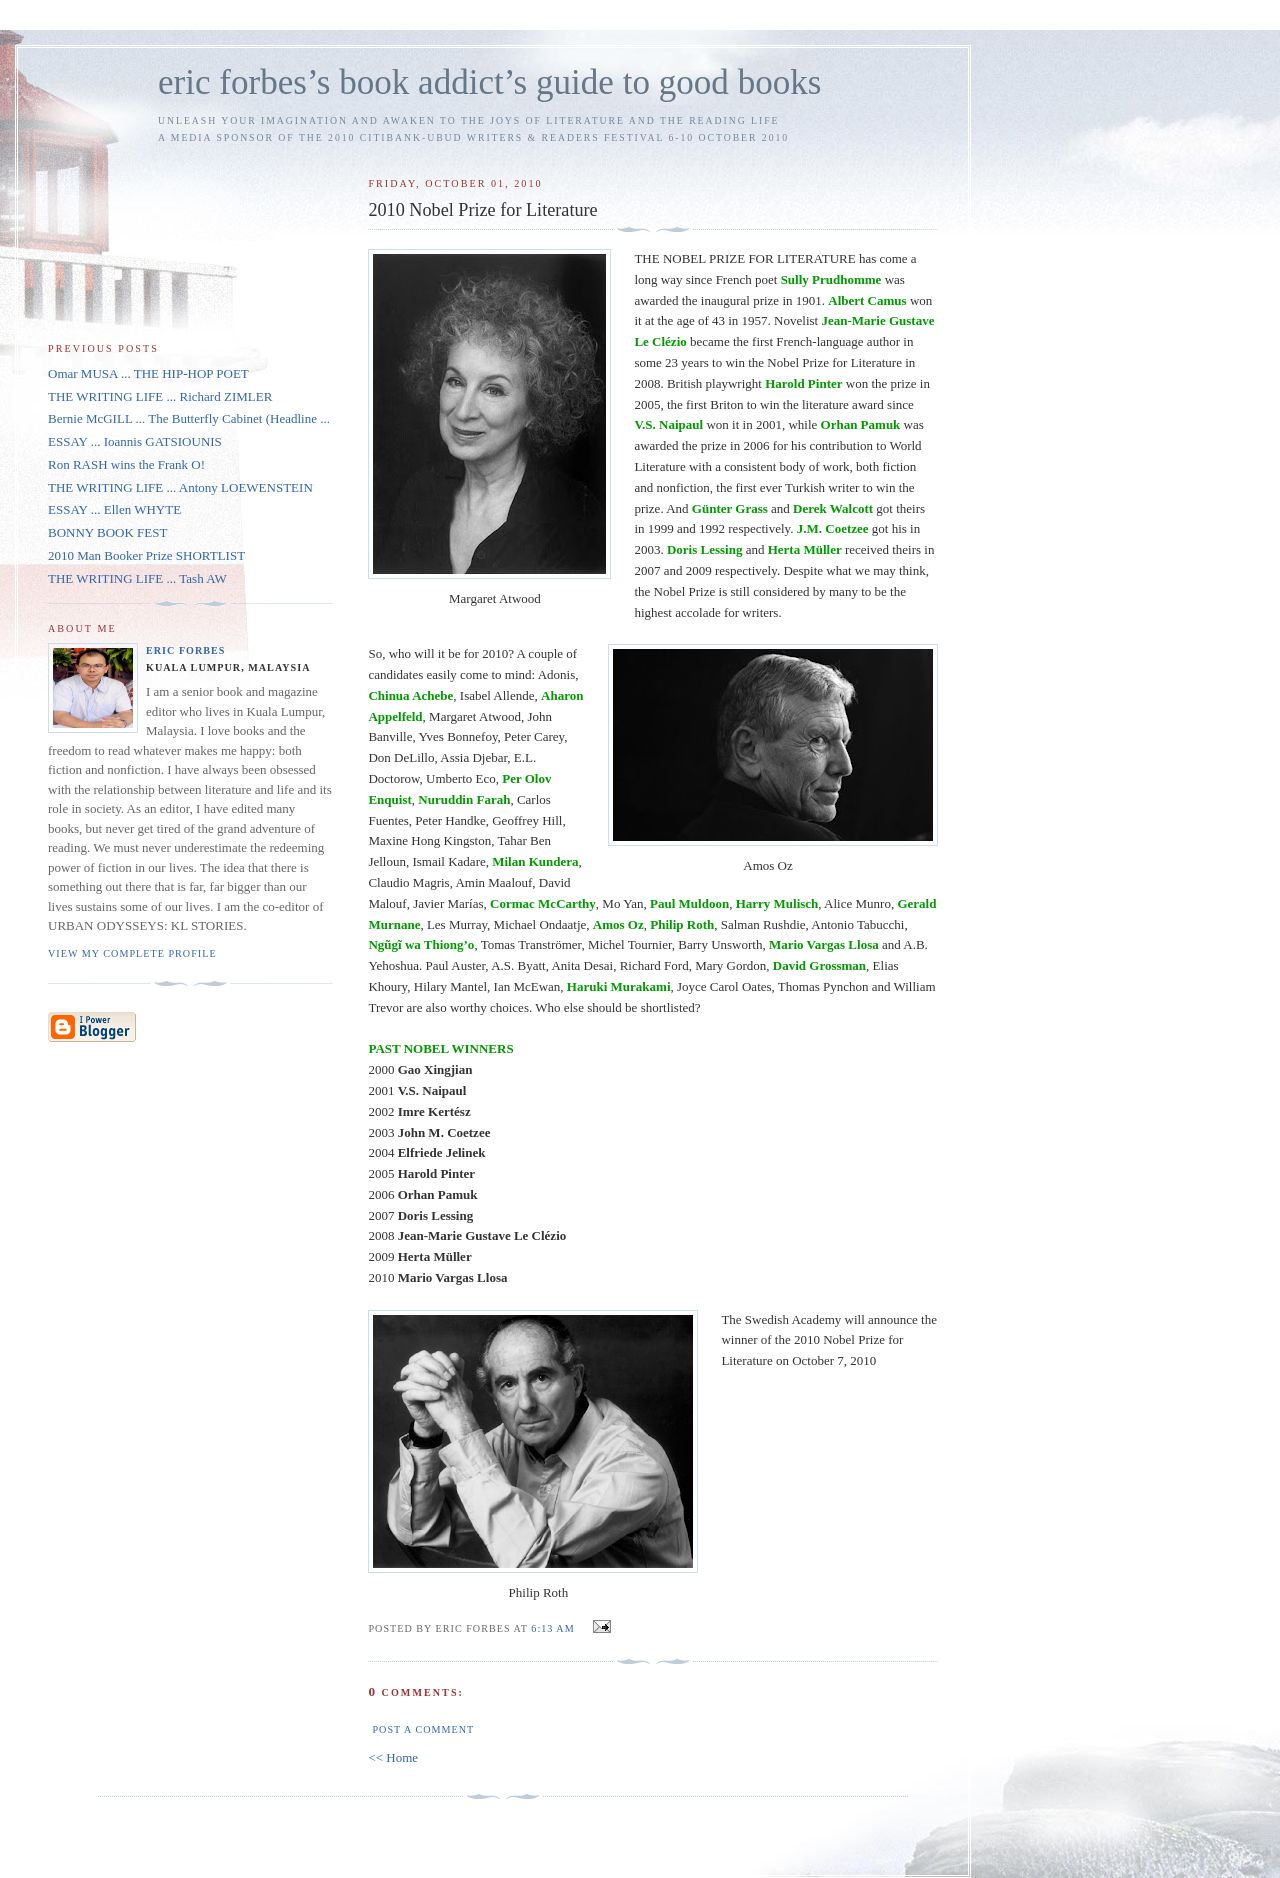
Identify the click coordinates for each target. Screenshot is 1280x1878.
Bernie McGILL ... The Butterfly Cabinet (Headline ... (189, 418)
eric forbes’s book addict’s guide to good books (489, 82)
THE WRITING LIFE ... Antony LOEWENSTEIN (180, 487)
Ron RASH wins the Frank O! (126, 464)
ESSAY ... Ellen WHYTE (114, 509)
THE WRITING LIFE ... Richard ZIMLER (160, 396)
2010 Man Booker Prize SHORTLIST (146, 555)
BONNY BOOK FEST (107, 532)
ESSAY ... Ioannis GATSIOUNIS (135, 441)
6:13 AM (552, 1628)
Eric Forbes (186, 650)
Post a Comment (423, 1729)
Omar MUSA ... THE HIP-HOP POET (148, 373)
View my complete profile (132, 953)
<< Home (393, 1757)
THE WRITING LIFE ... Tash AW (137, 578)
